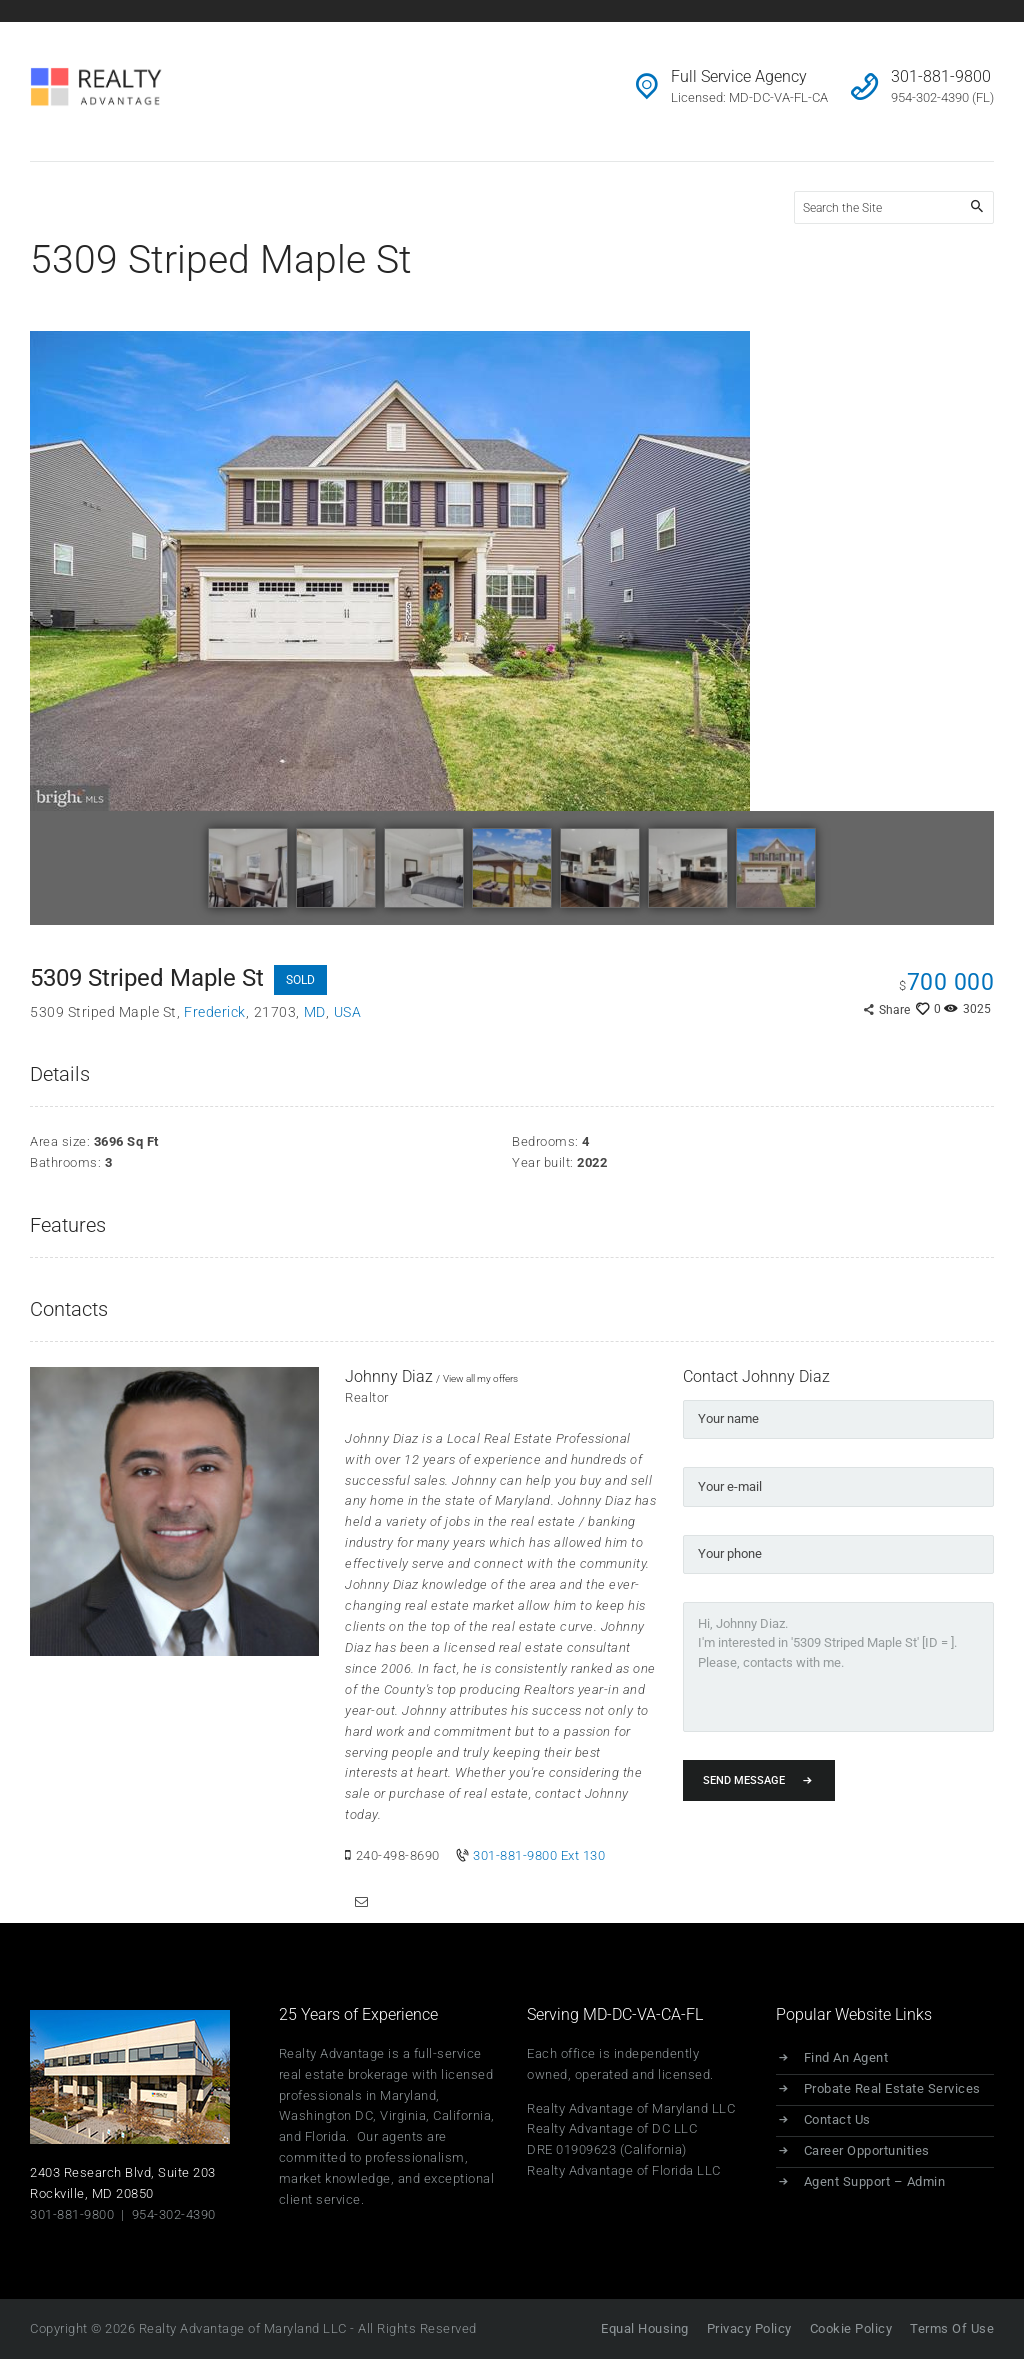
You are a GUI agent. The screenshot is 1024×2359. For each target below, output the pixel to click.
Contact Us (838, 2120)
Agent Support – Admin (876, 2182)
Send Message (744, 1778)
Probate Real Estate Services (893, 2089)
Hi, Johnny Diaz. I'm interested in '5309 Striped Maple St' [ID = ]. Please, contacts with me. (838, 1665)
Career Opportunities (868, 2151)
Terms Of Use (952, 2328)
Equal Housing (642, 2328)
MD (315, 1012)
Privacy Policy (746, 2328)
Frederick (215, 1012)
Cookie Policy (849, 2328)
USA (348, 1012)
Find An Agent (847, 2058)
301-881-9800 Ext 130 (539, 1855)
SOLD (300, 980)
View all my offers (480, 1378)
